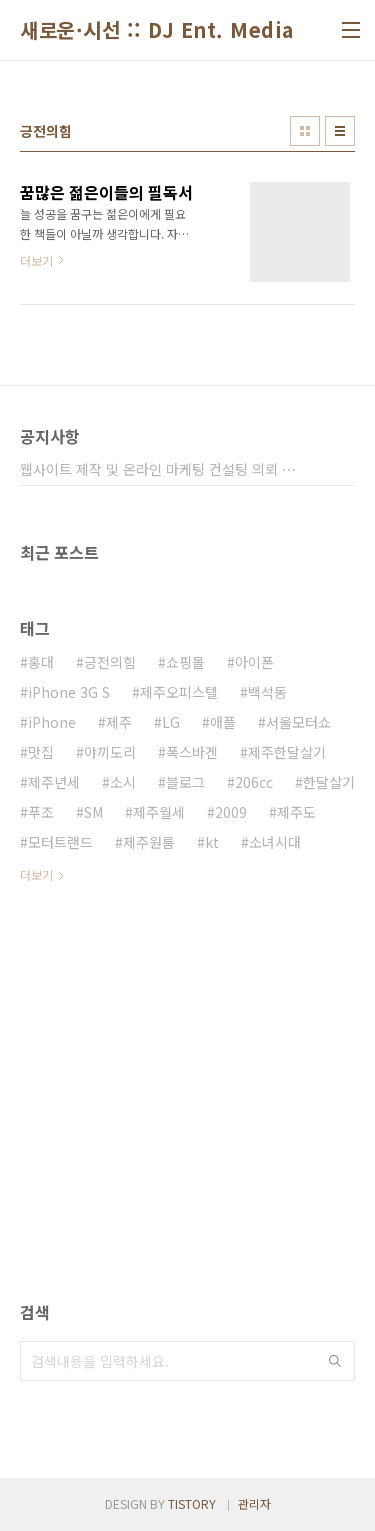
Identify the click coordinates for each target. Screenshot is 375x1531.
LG (171, 722)
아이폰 (254, 662)
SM (93, 812)
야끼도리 (110, 752)
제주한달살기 (287, 752)
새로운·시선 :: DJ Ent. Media (157, 30)
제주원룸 (149, 842)
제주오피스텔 (179, 692)
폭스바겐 (192, 752)
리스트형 (340, 131)
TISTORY (192, 1503)
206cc (254, 782)
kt (212, 842)
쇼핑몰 (185, 662)
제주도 (296, 812)
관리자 (254, 1503)
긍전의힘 (110, 662)
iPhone (52, 722)
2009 (231, 812)
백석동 (267, 692)
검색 (335, 1361)
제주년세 (54, 782)
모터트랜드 (60, 842)
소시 (123, 782)
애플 (223, 722)
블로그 (185, 782)
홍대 (41, 662)
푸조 (41, 812)
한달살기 (329, 782)
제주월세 (159, 812)
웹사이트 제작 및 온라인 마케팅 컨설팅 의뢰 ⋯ (158, 469)
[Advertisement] (187, 1114)
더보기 (36, 874)
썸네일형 (305, 131)
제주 (119, 722)
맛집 (41, 752)
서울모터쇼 (298, 722)
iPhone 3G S (69, 692)
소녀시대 (275, 842)
